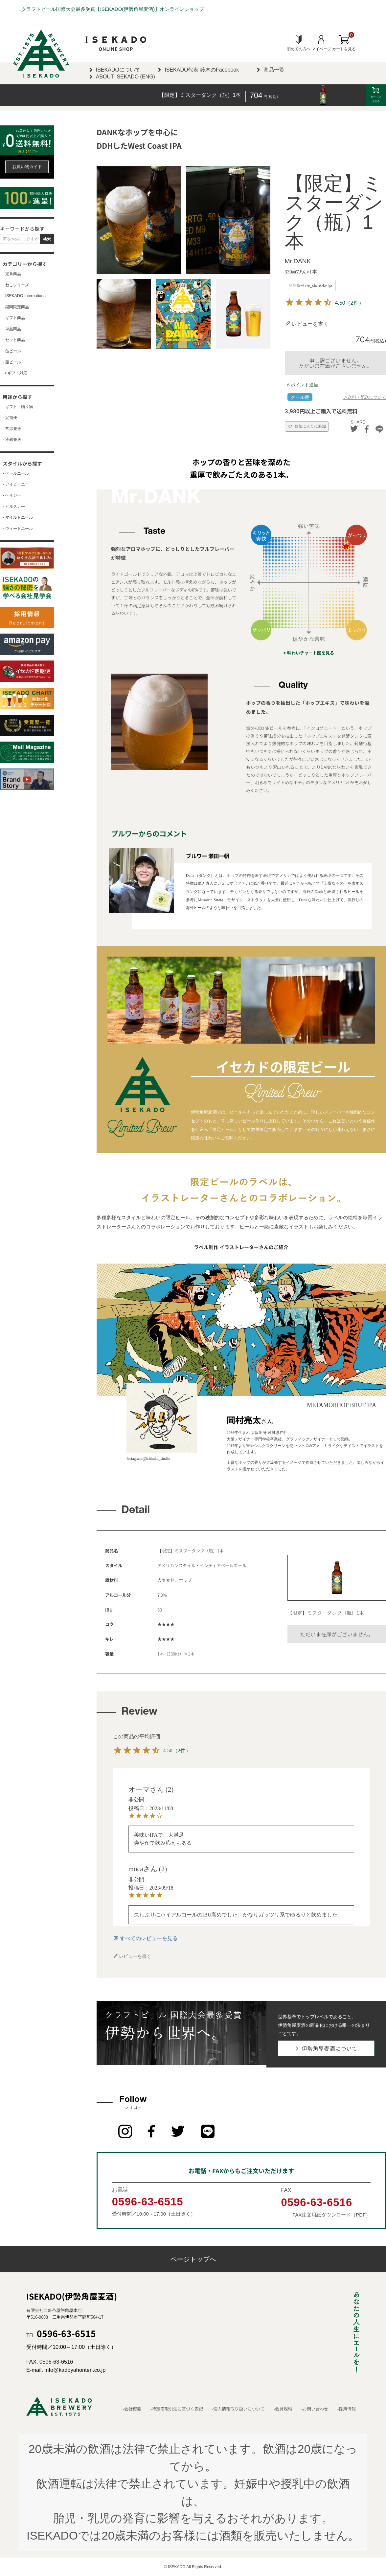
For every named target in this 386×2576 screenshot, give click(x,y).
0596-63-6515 (147, 2201)
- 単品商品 (12, 329)
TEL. (61, 2334)
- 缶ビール (12, 351)
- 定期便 (10, 418)
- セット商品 (14, 340)
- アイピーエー (16, 484)
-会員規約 (283, 2409)
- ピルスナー (14, 507)
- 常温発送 (12, 429)
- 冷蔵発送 (12, 440)
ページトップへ (193, 2258)
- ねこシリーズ (16, 285)
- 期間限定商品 (16, 307)
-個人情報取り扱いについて (238, 2409)
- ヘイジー (12, 495)
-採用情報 (346, 2409)
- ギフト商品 (14, 318)
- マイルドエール (18, 517)
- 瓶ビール (12, 362)
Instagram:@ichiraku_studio (148, 1459)
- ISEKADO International (25, 296)
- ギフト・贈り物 (18, 407)
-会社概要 (132, 2409)
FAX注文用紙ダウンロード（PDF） (331, 2214)
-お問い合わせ (314, 2409)
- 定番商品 (12, 274)
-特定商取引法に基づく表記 (176, 2409)
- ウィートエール (18, 529)
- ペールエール (16, 473)
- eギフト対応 (15, 373)
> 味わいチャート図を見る (309, 653)
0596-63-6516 (316, 2202)
